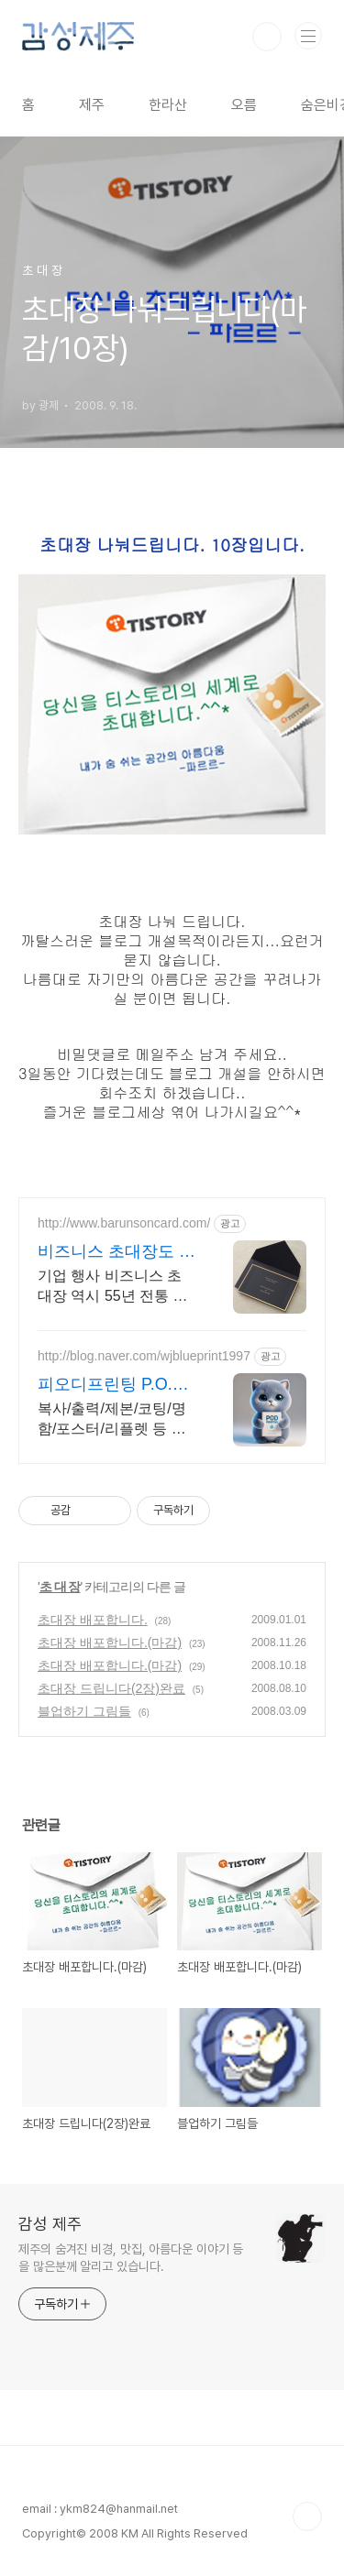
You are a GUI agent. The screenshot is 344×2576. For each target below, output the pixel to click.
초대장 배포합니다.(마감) (110, 1642)
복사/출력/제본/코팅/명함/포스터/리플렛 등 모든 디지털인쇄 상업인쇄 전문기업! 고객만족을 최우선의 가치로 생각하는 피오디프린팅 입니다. (115, 1420)
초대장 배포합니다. (93, 1619)
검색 (267, 36)
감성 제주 (50, 2223)
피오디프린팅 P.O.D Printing (111, 1385)
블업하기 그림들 (84, 1711)
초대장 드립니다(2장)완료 (111, 1688)
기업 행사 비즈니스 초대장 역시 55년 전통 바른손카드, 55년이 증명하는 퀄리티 (113, 1287)
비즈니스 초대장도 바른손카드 (116, 1252)
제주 (92, 105)
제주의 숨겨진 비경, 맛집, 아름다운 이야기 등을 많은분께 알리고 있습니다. (130, 2258)
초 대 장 (60, 1586)
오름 (244, 105)
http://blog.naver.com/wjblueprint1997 (144, 1355)
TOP (307, 2516)
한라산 (168, 105)
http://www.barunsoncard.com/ (124, 1223)
